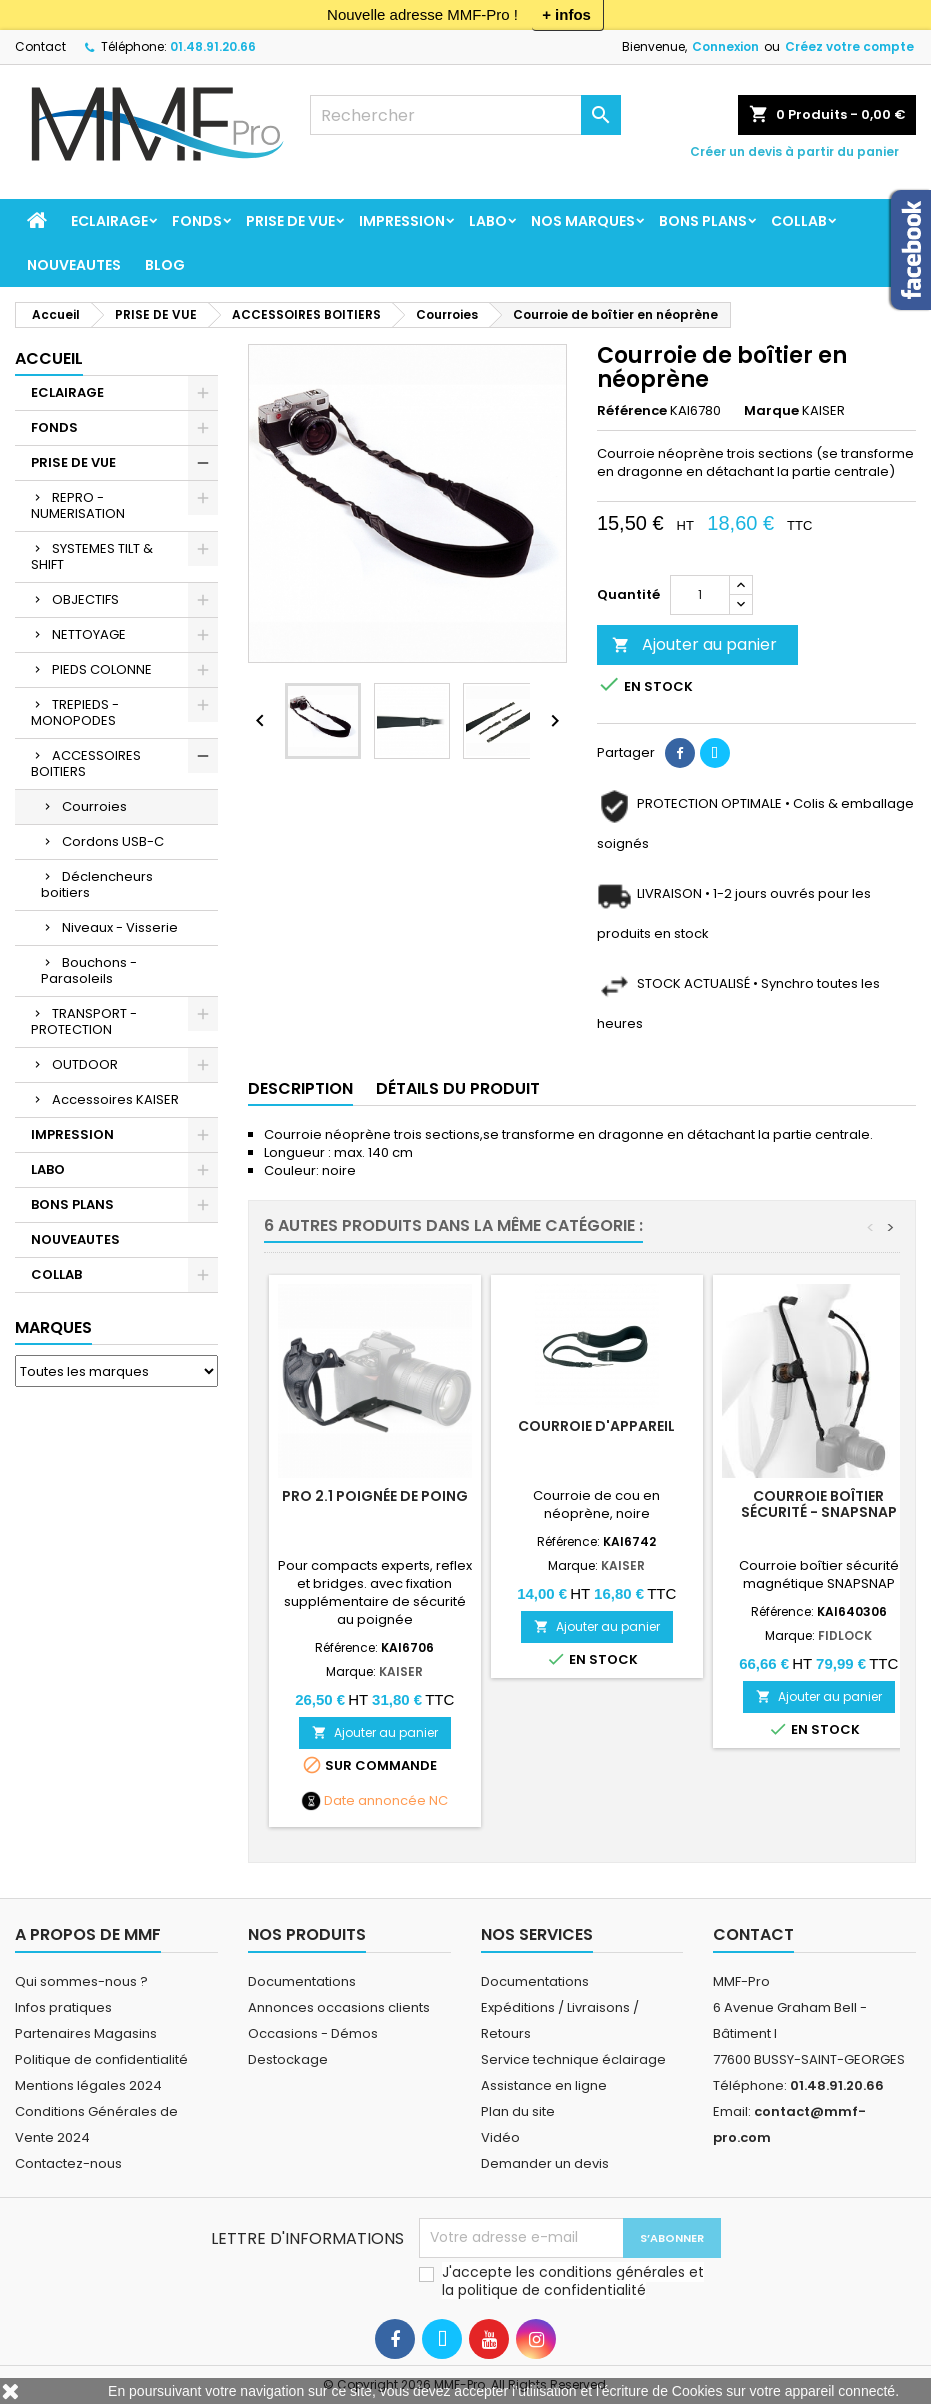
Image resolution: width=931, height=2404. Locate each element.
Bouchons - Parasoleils (89, 970)
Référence (632, 411)
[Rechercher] (465, 115)
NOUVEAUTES (74, 265)
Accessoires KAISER (115, 1099)
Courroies (94, 806)
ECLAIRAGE (109, 221)
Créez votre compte (849, 46)
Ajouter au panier (694, 644)
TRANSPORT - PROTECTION (84, 1021)
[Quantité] (700, 595)
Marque (771, 411)
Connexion (725, 46)
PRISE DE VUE (290, 221)
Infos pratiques (63, 2007)
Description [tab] (300, 1088)
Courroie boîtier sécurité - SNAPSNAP (819, 1504)
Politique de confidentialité (101, 2059)
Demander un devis (545, 2163)
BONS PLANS (703, 221)
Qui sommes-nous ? (81, 1981)
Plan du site (518, 2111)
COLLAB (799, 221)
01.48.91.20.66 (213, 46)
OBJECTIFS (85, 599)
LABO (488, 221)
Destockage (288, 2059)
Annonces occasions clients (339, 2007)
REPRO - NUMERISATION (78, 505)
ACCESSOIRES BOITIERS (86, 763)
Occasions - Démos (313, 2033)
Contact (40, 46)
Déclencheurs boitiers (97, 884)
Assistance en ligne (544, 2085)
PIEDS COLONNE (102, 669)
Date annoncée (375, 1801)
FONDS (197, 221)
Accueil (49, 358)
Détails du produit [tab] (458, 1088)
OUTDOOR (85, 1064)
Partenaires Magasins (86, 2033)
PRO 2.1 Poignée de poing (375, 1496)
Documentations (302, 1981)
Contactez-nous (68, 2163)
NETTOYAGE (89, 634)
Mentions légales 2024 (88, 2085)
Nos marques (583, 221)
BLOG (165, 265)
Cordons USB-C (113, 841)
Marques (53, 1327)
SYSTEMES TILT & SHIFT (92, 556)
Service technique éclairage (573, 2059)
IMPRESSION (402, 221)
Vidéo (500, 2137)
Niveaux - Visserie (120, 927)
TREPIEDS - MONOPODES (75, 712)
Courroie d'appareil (596, 1426)
